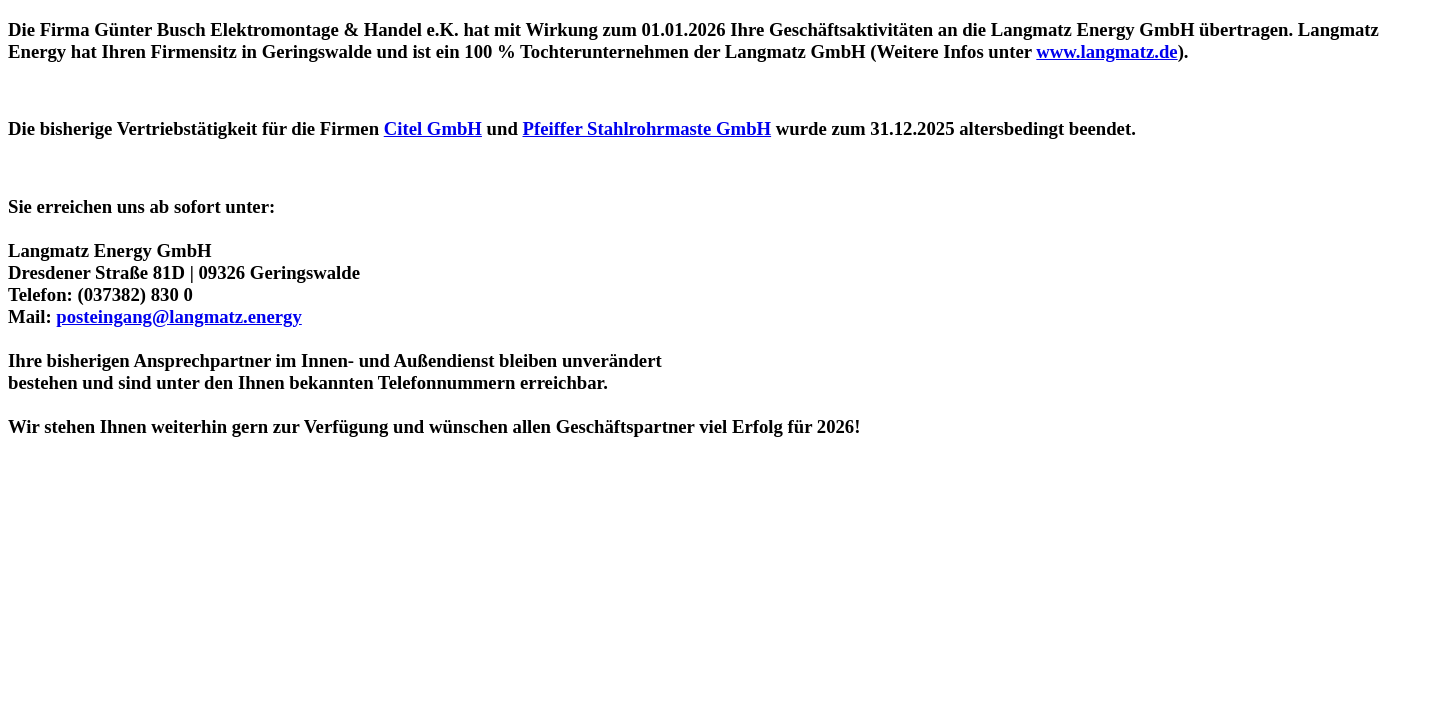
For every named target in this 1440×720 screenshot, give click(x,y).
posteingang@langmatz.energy (178, 316)
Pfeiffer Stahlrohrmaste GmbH (646, 128)
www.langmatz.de (1106, 51)
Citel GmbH (433, 128)
